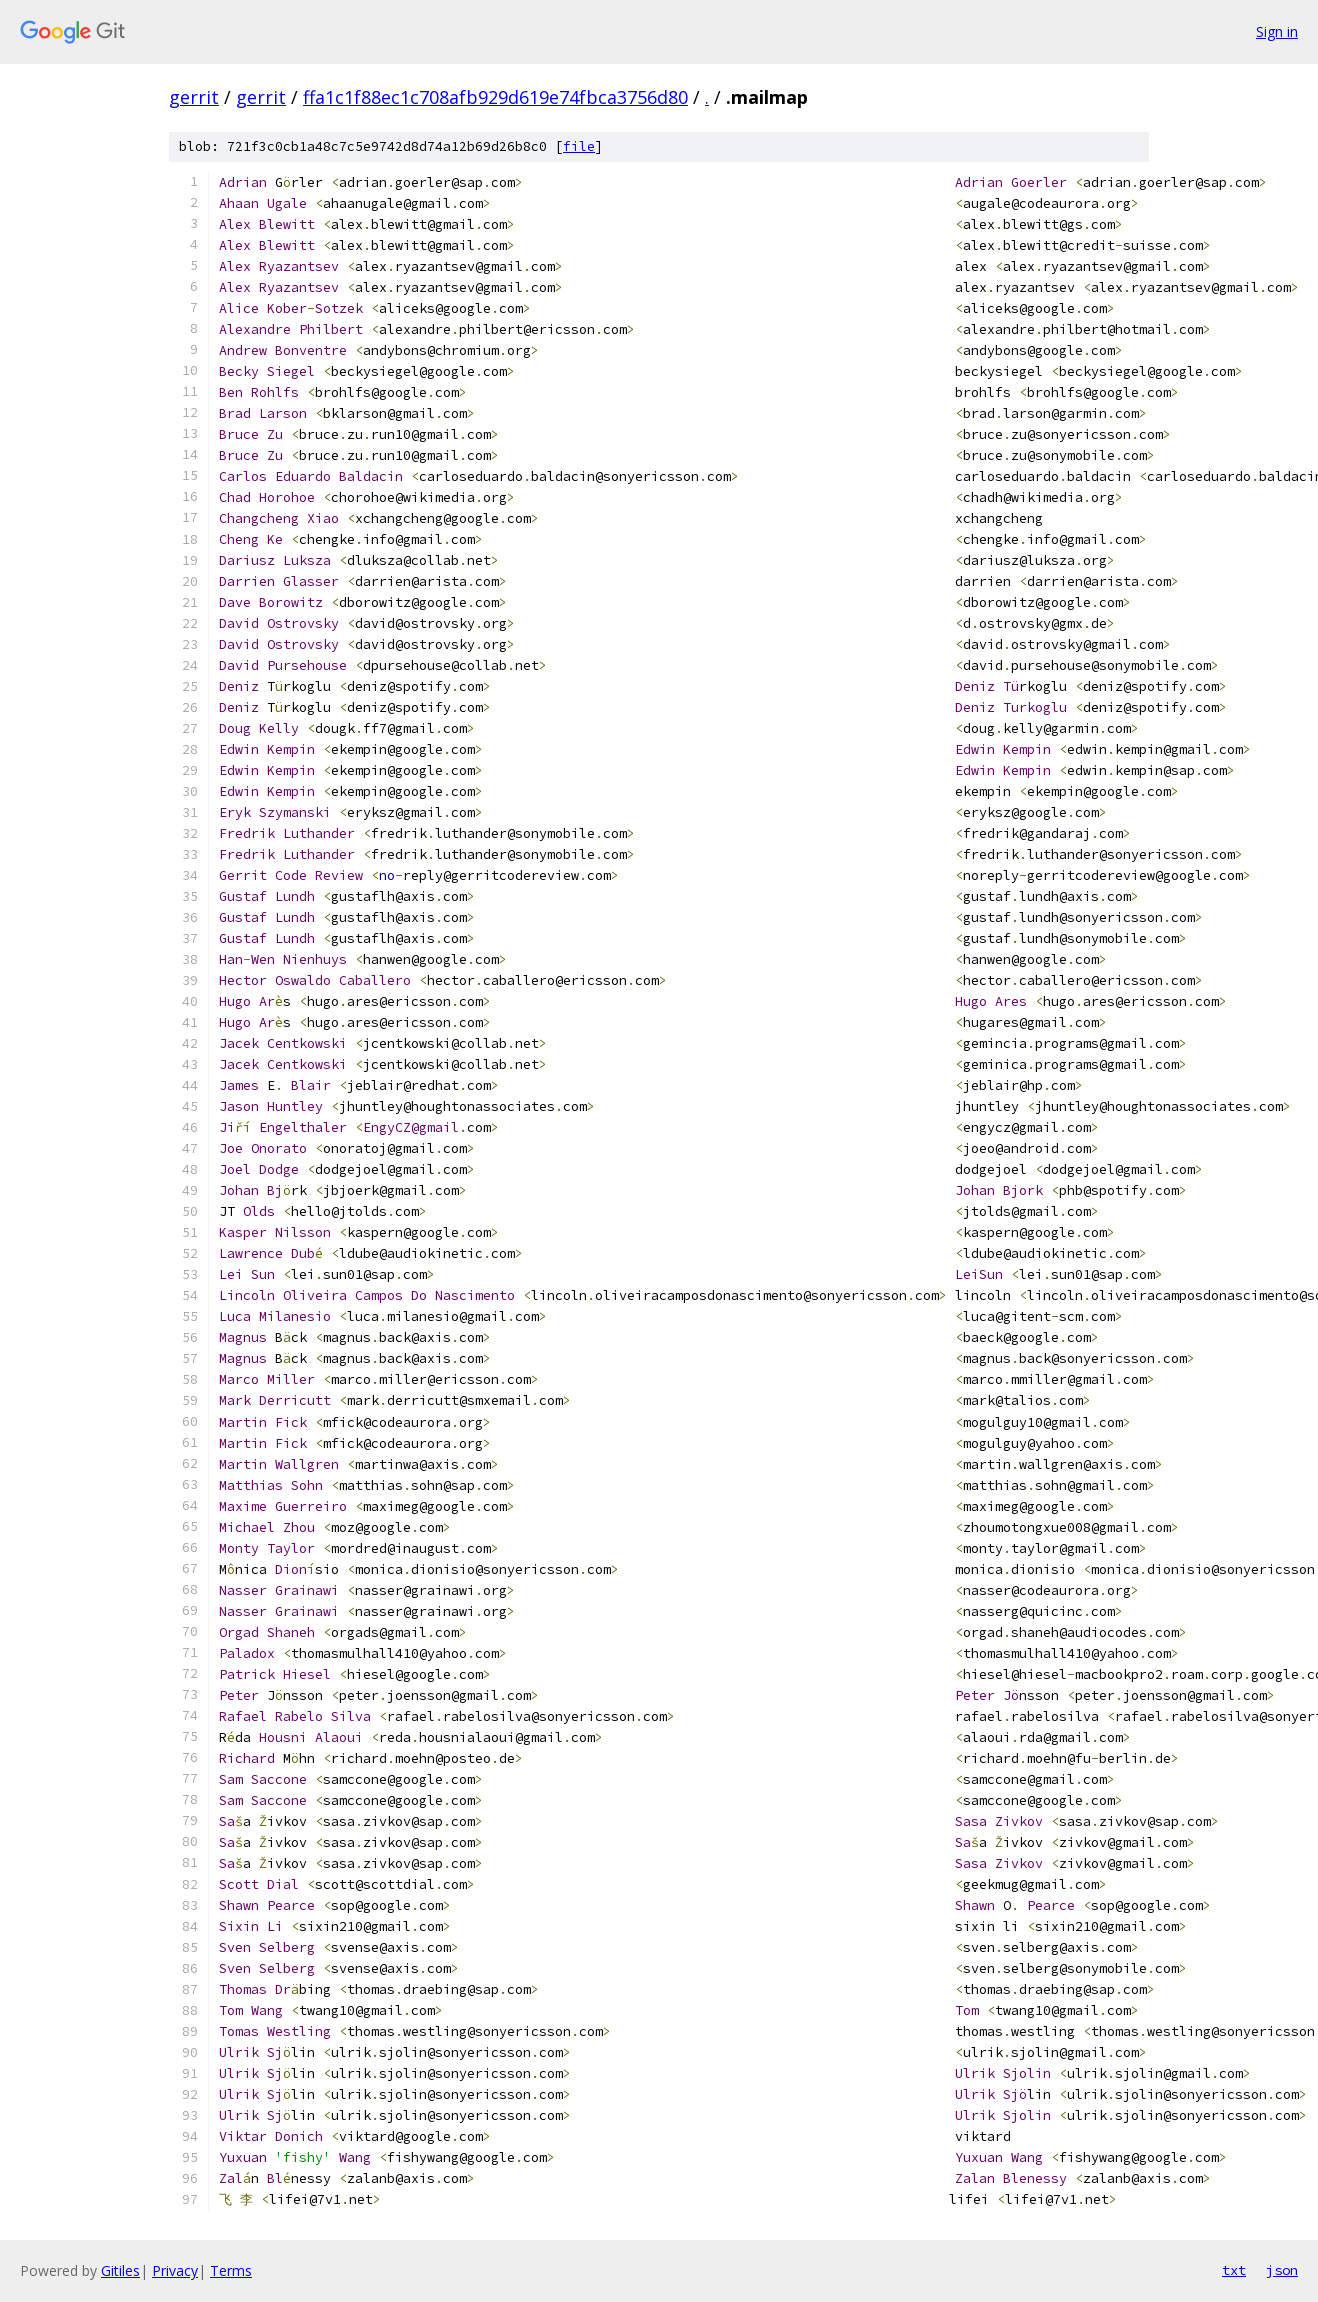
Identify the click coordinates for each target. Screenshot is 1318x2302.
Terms (231, 2270)
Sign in (1277, 31)
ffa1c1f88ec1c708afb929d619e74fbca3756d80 (495, 97)
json (1282, 2270)
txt (1234, 2270)
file (579, 146)
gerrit (194, 97)
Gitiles (120, 2270)
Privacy (175, 2270)
